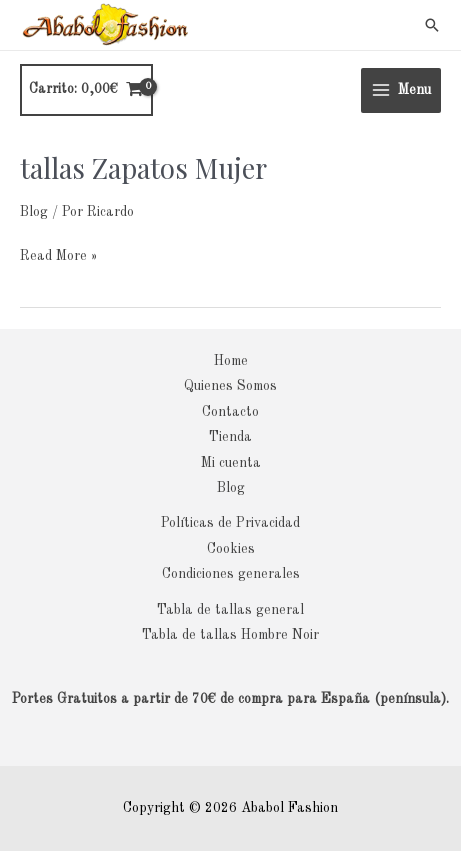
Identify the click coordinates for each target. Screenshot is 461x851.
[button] (432, 25)
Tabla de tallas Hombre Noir (230, 635)
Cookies (231, 549)
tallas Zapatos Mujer (143, 167)
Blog (34, 212)
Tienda (230, 437)
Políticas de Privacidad (230, 523)
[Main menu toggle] (401, 90)
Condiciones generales (231, 574)
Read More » (58, 253)
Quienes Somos (230, 386)
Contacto (230, 412)
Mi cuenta (231, 463)
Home (231, 361)
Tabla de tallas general (230, 610)
